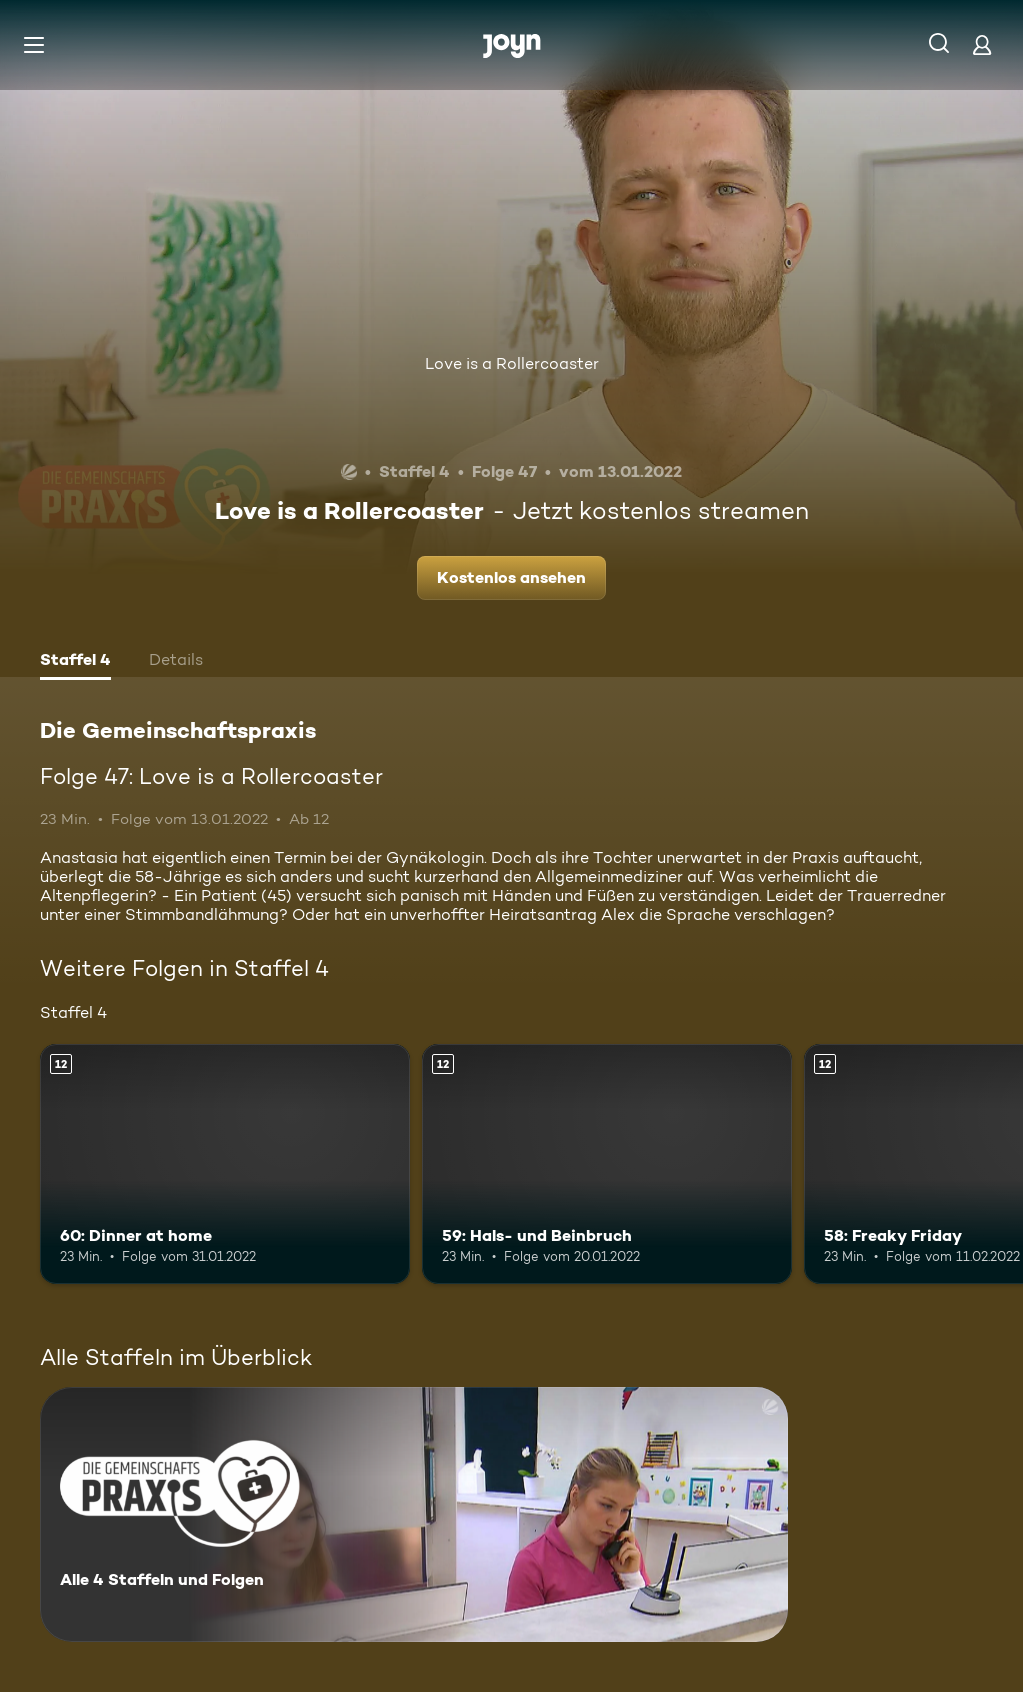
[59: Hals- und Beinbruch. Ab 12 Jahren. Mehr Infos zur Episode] (607, 1164)
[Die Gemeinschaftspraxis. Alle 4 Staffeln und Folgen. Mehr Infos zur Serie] (414, 1514)
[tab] (75, 662)
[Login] (982, 44)
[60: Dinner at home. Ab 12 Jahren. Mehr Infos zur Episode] (225, 1164)
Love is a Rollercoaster (512, 363)
